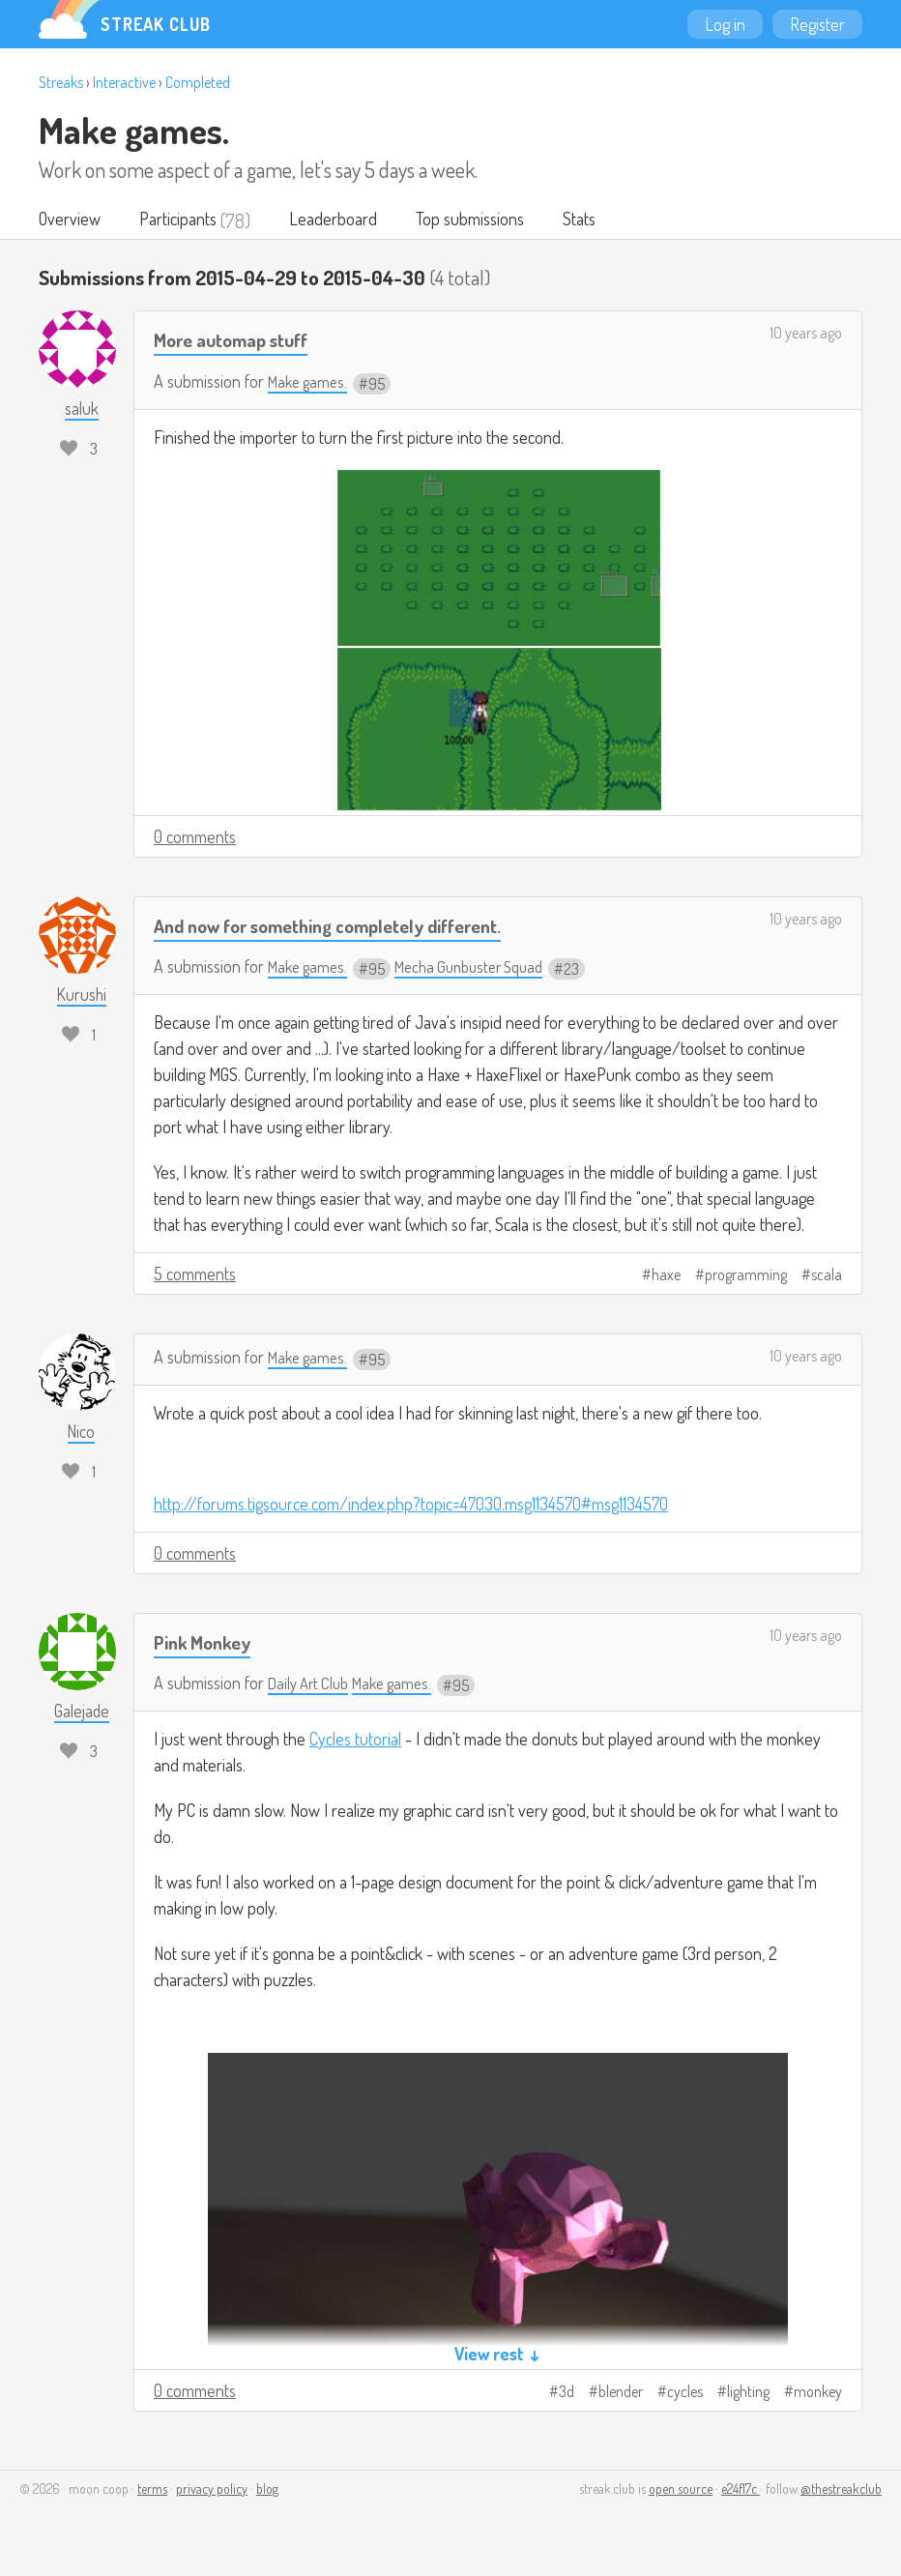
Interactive (124, 82)
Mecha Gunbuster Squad (483, 968)
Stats (596, 220)
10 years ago (806, 334)
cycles (685, 2393)
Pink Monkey (207, 1643)
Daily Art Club (312, 1684)
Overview (71, 220)
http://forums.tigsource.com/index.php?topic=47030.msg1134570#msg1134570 (411, 1505)
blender (620, 2393)
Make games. (134, 129)
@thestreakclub (841, 2490)
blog (267, 2490)
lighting (748, 2393)
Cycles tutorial (355, 1740)
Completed (197, 82)
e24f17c (740, 2490)
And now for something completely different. (346, 926)
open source (680, 2490)
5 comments (195, 1275)
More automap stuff (239, 341)
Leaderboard (342, 220)
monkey (818, 2393)
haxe (666, 1276)
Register (817, 24)
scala (826, 1276)
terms (152, 2490)
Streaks (61, 82)
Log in (725, 24)
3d (566, 2393)
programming (746, 1276)
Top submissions (482, 220)
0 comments (195, 837)
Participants (183, 220)
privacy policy (211, 2490)
